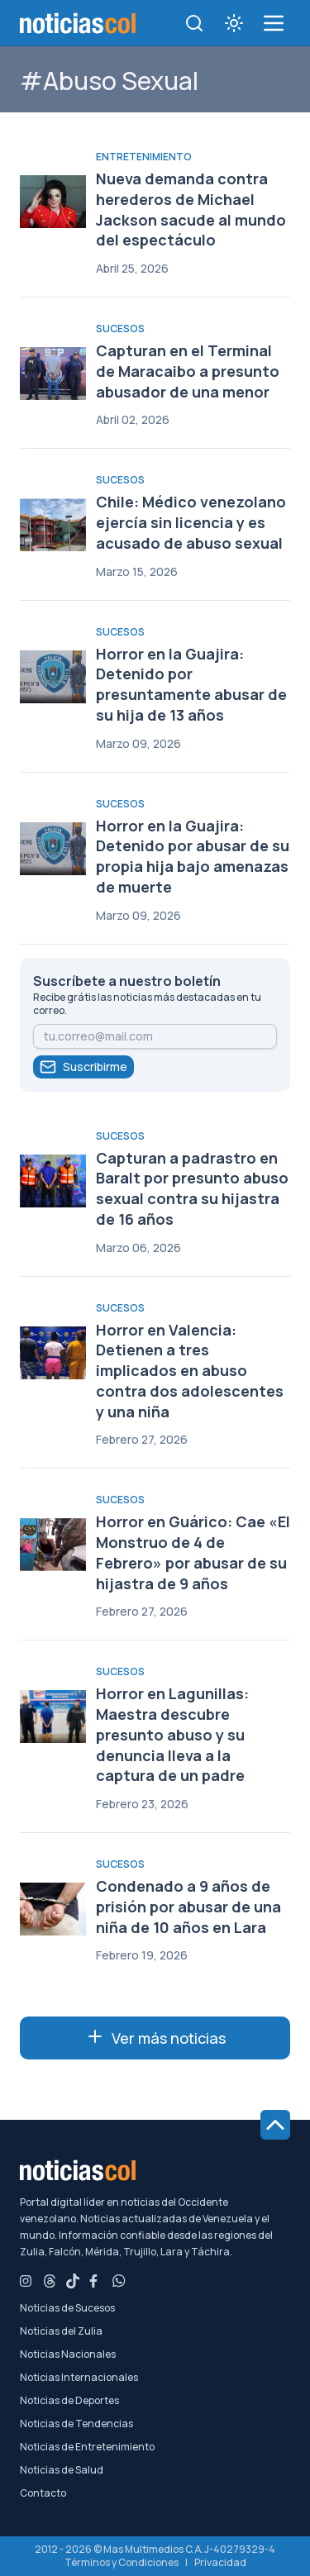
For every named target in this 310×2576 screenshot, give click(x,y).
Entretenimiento (144, 157)
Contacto (43, 2493)
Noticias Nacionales (68, 2354)
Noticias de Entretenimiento (87, 2447)
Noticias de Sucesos (67, 2308)
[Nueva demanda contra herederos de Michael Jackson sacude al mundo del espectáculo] (53, 201)
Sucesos (120, 329)
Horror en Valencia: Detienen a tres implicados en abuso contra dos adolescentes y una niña (190, 1370)
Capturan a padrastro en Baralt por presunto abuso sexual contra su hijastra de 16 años (192, 1188)
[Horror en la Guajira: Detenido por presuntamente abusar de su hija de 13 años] (53, 676)
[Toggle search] (194, 23)
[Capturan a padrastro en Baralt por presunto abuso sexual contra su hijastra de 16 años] (53, 1181)
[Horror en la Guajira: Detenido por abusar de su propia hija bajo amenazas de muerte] (53, 848)
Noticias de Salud (61, 2470)
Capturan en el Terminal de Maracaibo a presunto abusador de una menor (187, 371)
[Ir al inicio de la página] (275, 2125)
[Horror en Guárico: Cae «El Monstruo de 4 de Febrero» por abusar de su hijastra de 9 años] (53, 1544)
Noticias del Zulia (61, 2331)
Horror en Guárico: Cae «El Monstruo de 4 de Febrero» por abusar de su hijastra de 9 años (193, 1552)
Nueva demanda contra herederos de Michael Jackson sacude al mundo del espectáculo (191, 209)
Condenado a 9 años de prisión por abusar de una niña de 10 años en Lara (188, 1906)
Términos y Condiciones (121, 2562)
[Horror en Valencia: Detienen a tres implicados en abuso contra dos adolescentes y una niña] (53, 1352)
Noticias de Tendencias (76, 2424)
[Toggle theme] (233, 23)
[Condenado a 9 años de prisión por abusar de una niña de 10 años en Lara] (53, 1909)
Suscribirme (83, 1067)
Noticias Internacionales (79, 2377)
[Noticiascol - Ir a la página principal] (78, 23)
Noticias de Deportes (69, 2400)
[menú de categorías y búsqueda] (273, 23)
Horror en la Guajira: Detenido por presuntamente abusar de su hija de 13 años (191, 684)
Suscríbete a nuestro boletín (127, 981)
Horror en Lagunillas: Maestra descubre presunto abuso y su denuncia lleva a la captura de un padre (172, 1734)
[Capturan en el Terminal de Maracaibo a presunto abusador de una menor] (53, 373)
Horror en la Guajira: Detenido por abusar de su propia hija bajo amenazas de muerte (192, 856)
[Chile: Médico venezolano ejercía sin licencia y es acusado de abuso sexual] (53, 524)
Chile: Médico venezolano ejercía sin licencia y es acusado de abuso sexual (191, 522)
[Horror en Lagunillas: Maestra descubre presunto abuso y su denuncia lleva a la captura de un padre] (53, 1716)
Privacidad (220, 2562)
